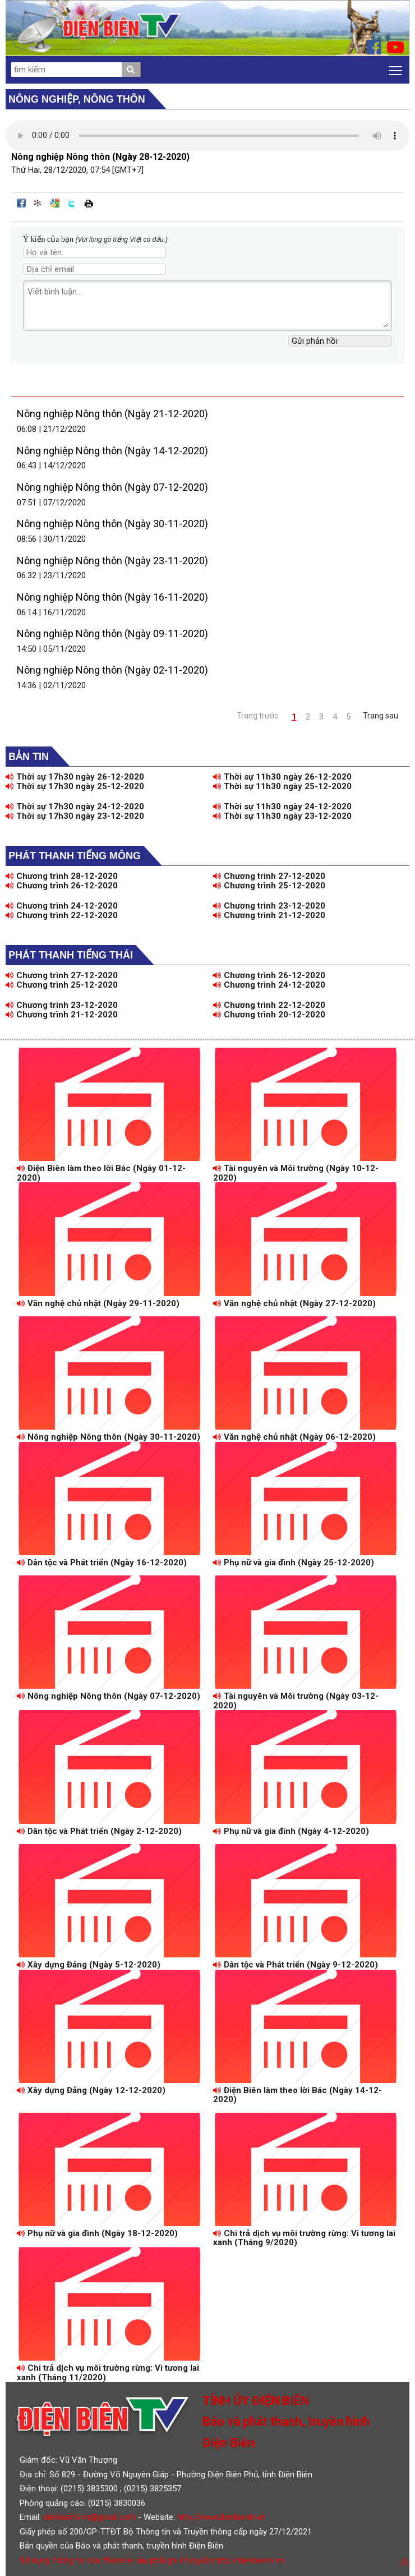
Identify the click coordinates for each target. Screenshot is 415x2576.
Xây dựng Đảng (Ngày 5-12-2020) (88, 1965)
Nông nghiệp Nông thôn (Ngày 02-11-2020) (112, 670)
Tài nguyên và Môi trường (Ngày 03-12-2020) (296, 1701)
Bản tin (28, 756)
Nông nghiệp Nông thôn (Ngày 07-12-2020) (112, 487)
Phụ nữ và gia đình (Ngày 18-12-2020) (97, 2233)
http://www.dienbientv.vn (221, 2517)
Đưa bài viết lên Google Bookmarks (54, 203)
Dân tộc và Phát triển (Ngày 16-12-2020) (102, 1562)
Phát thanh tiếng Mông (74, 855)
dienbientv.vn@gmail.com (89, 2517)
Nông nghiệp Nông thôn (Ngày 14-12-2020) (112, 451)
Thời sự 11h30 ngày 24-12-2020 (282, 806)
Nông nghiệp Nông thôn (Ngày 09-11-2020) (112, 633)
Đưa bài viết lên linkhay (38, 203)
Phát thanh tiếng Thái (70, 955)
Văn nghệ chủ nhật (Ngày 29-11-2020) (98, 1303)
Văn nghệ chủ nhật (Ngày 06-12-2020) (294, 1437)
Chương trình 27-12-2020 (269, 876)
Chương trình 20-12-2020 (269, 1015)
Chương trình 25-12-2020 (269, 886)
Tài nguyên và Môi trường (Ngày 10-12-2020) (296, 1173)
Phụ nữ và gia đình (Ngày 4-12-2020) (291, 1831)
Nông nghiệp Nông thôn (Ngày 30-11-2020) (112, 523)
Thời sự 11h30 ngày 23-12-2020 (282, 816)
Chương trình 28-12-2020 (62, 876)
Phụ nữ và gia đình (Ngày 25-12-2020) (293, 1562)
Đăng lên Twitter (71, 203)
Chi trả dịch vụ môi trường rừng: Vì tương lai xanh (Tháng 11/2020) (108, 2373)
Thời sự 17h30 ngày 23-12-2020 (75, 816)
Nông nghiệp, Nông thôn (76, 99)
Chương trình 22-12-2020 (62, 915)
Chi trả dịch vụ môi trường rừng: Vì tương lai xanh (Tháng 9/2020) (304, 2238)
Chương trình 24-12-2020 (62, 906)
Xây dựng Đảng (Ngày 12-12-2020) (91, 2090)
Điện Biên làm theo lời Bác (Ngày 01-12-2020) (101, 1173)
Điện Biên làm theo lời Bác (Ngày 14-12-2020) (297, 2095)
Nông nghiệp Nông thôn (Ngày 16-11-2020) (112, 597)
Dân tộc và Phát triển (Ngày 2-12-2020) (99, 1831)
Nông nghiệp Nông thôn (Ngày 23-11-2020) (112, 560)
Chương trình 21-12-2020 (269, 915)
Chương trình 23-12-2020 (269, 906)
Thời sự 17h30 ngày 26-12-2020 (75, 777)
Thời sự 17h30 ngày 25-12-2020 (75, 786)
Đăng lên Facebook (21, 203)
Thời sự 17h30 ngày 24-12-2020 (75, 806)
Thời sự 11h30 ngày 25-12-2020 (282, 786)
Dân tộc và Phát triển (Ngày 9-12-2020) (295, 1965)
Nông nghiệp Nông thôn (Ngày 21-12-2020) (112, 414)
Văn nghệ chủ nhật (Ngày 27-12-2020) (294, 1303)
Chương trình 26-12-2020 (62, 886)
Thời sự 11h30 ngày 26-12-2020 (282, 777)
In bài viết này (88, 203)
